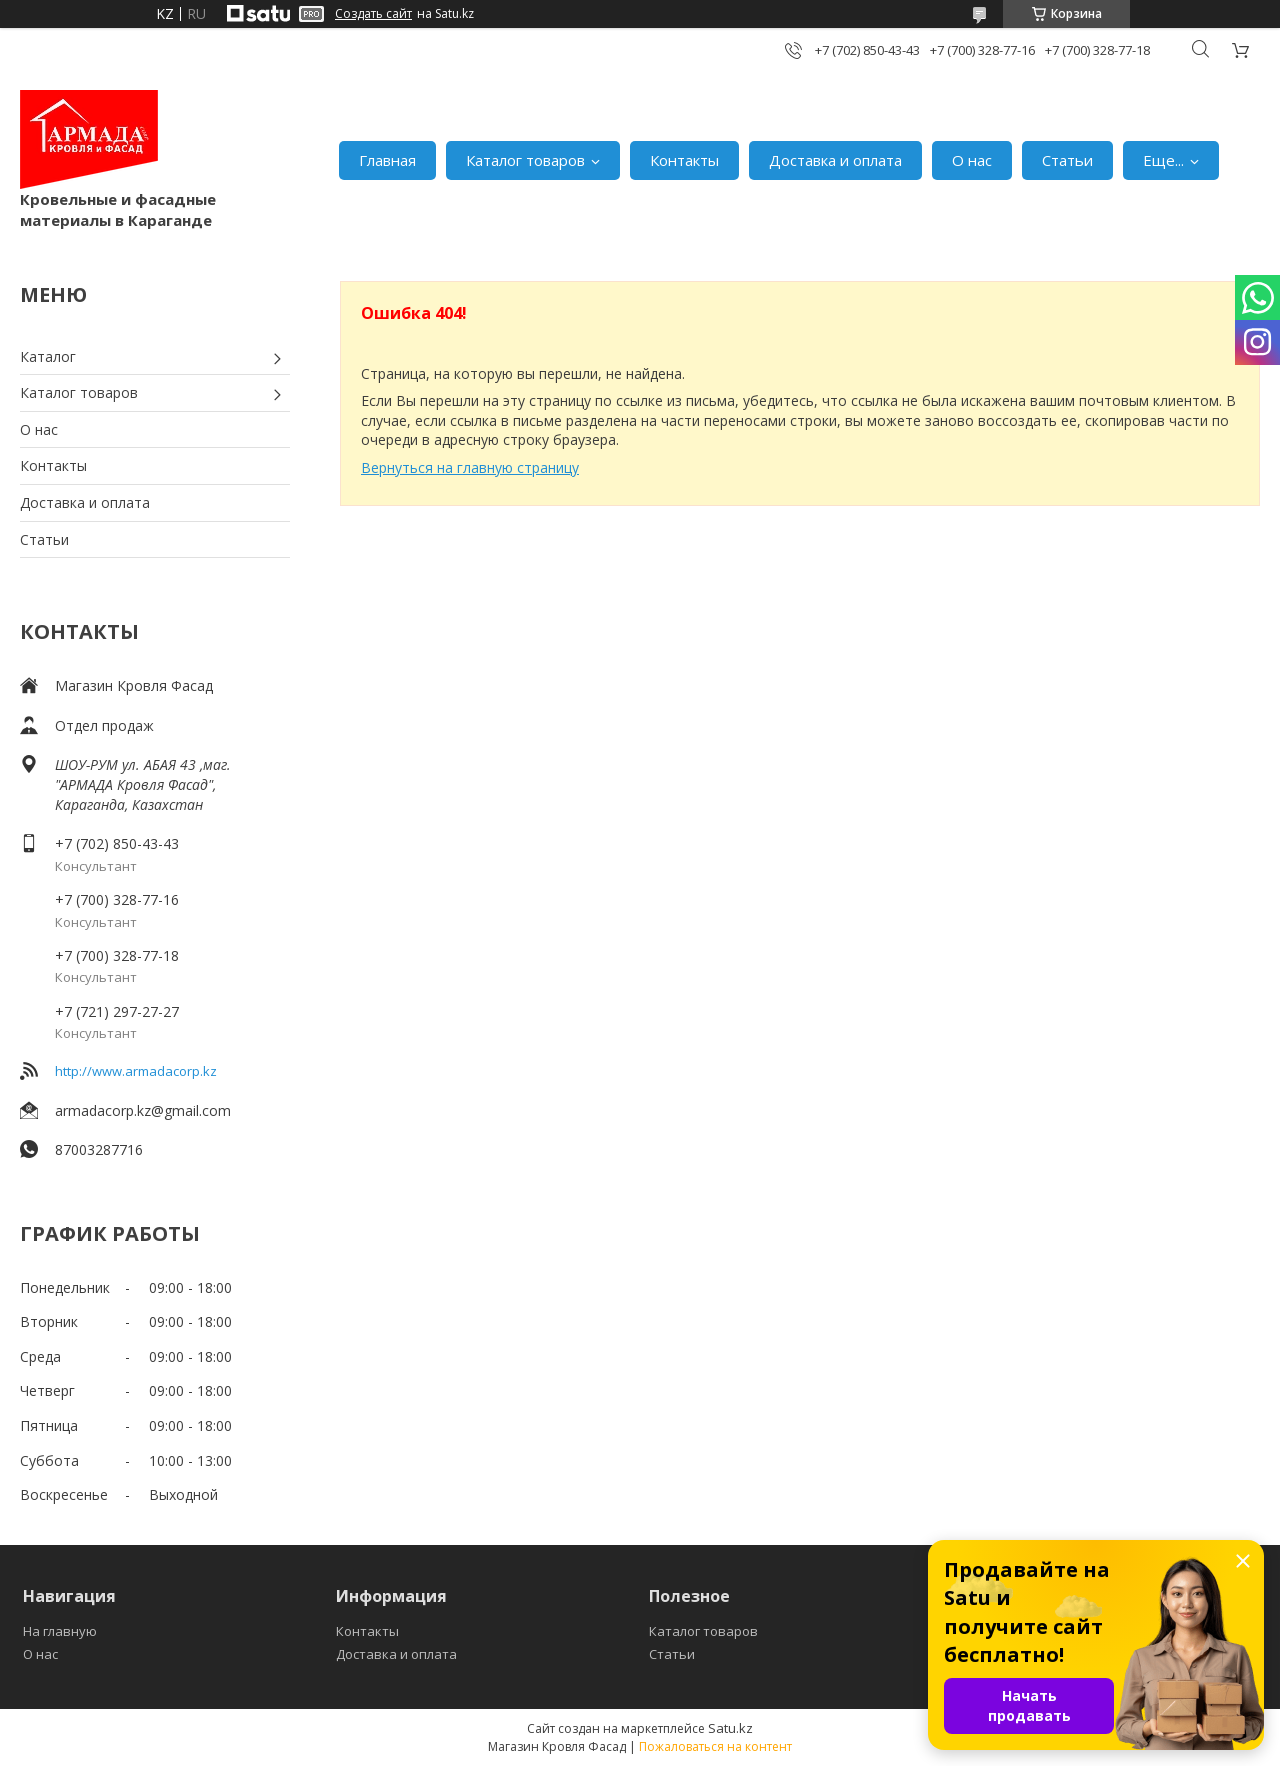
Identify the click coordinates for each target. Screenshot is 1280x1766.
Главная (387, 160)
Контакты (684, 160)
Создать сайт (373, 14)
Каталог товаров (525, 160)
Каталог (48, 356)
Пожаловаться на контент (715, 1746)
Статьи (1067, 160)
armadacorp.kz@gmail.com (143, 1110)
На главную (60, 1631)
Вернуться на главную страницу (470, 467)
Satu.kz (730, 1728)
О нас (972, 160)
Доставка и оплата (835, 160)
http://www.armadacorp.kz (136, 1071)
